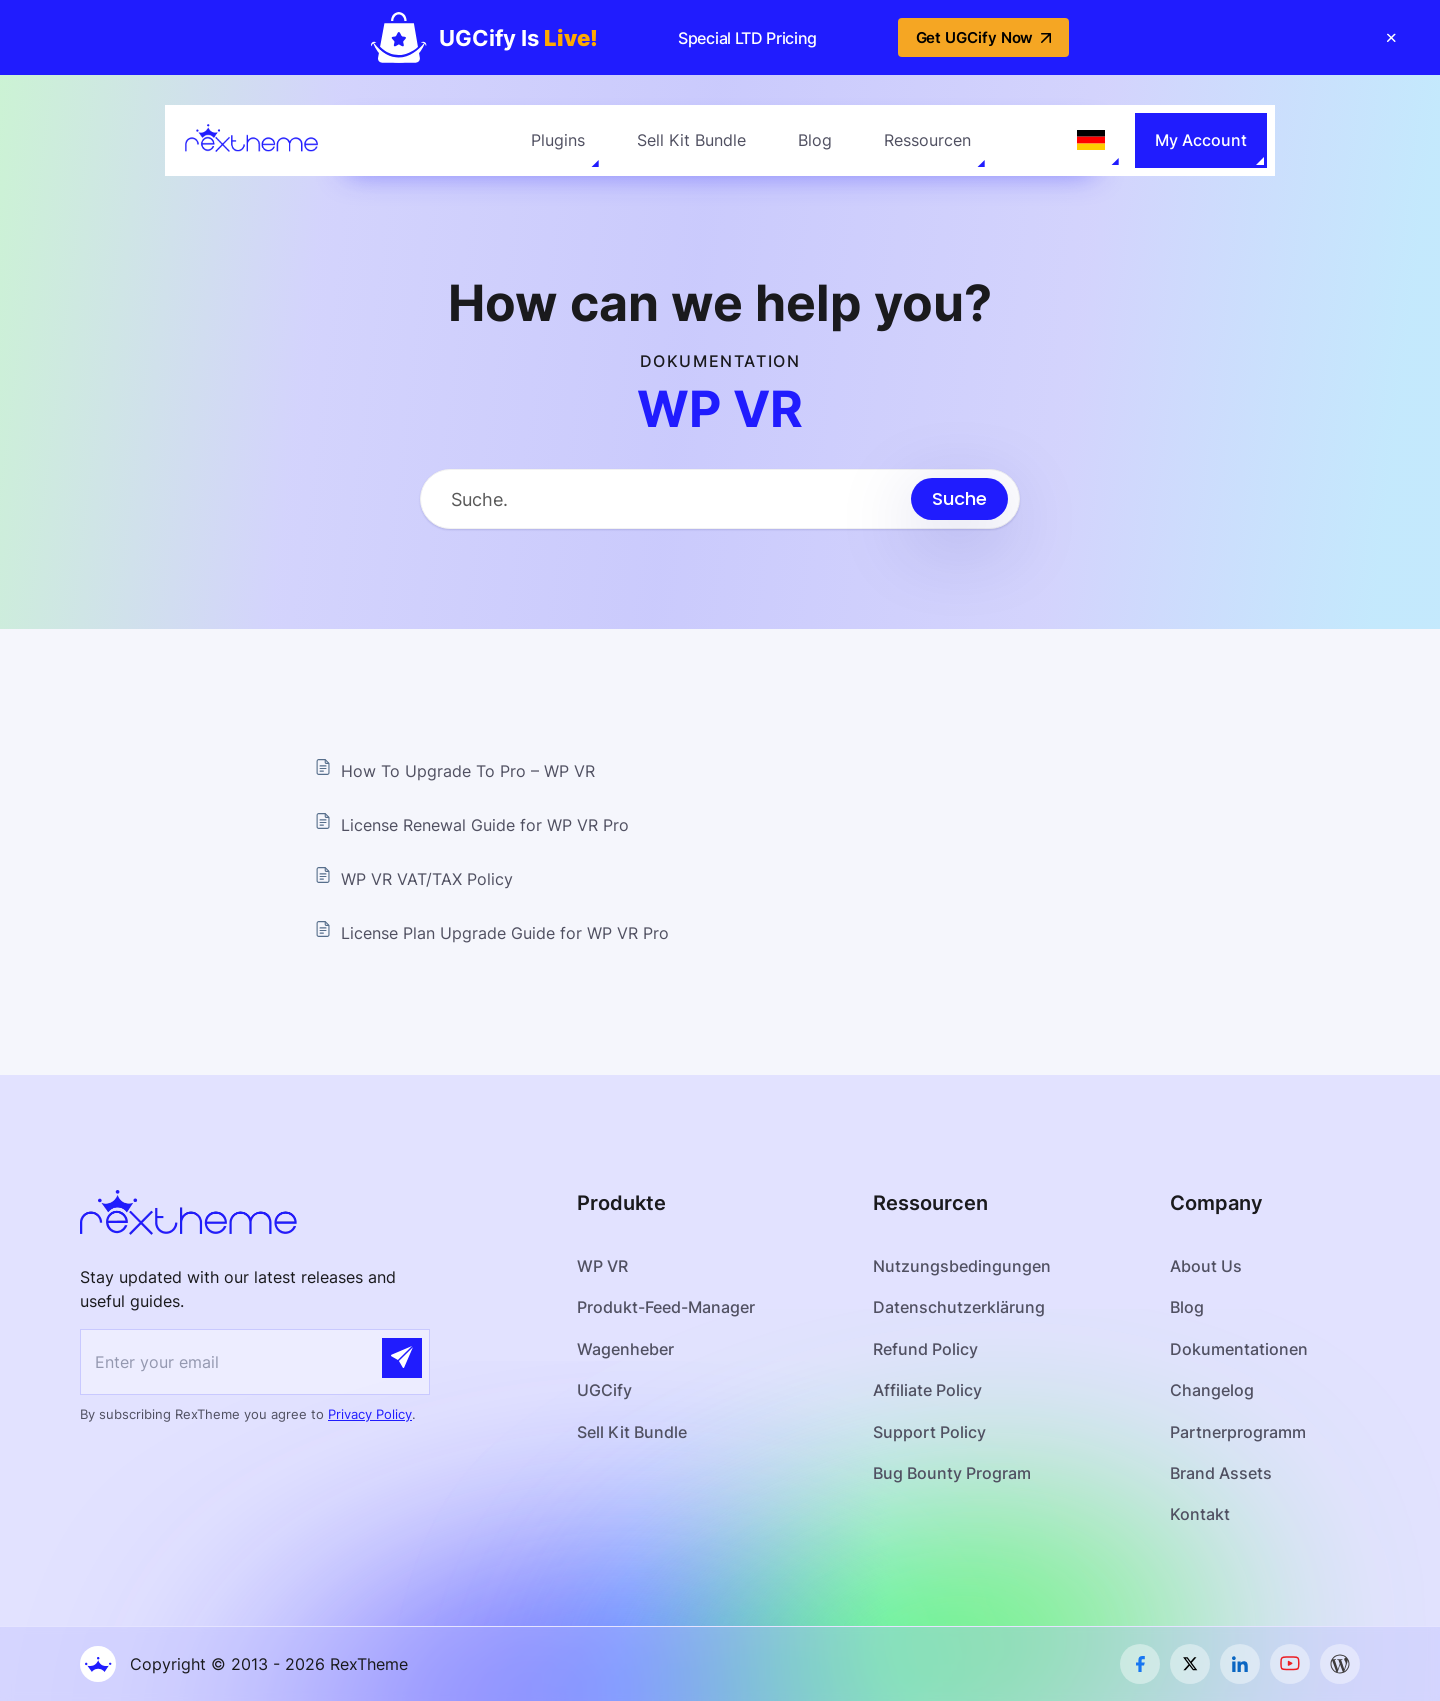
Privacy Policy (370, 1414)
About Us (1206, 1266)
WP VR (602, 1266)
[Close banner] (1391, 37)
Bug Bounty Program (952, 1473)
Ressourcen (927, 140)
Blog (815, 140)
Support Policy (929, 1432)
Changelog (1212, 1390)
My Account (1201, 140)
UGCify (604, 1390)
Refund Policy (925, 1349)
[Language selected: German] (1091, 140)
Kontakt (1200, 1514)
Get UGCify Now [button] (984, 37)
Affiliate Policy (927, 1390)
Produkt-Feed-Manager (666, 1307)
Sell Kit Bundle (691, 140)
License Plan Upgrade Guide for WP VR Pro (505, 933)
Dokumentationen (1239, 1349)
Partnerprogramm (1238, 1432)
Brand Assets (1221, 1473)
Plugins (558, 140)
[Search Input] (666, 499)
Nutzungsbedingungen (962, 1266)
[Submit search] (959, 499)
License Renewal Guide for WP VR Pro (485, 825)
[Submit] (402, 1358)
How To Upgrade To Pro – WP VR (468, 771)
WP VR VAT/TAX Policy (427, 879)
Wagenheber (625, 1349)
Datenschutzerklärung (959, 1307)
